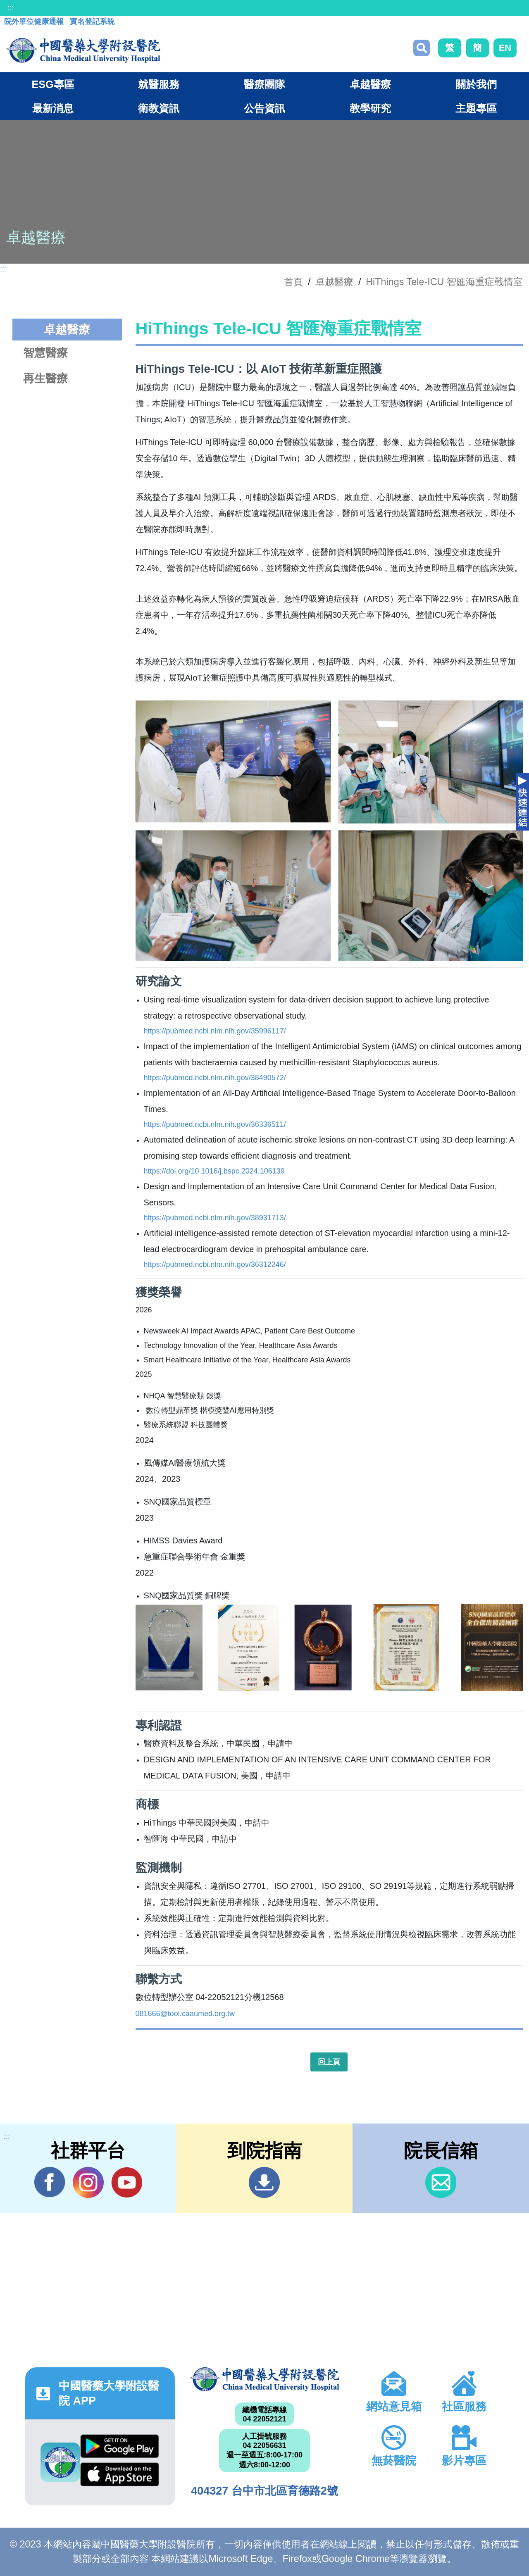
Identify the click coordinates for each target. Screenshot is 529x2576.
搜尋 (421, 48)
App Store (119, 2474)
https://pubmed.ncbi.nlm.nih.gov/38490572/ (215, 1078)
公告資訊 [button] (264, 108)
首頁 (293, 281)
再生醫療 (45, 378)
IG (88, 2182)
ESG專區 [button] (52, 84)
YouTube (126, 2182)
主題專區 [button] (476, 108)
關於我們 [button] (476, 84)
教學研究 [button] (370, 108)
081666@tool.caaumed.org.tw (185, 2013)
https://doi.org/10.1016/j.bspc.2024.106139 (214, 1171)
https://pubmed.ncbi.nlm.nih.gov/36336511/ (215, 1124)
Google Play (119, 2446)
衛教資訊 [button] (158, 108)
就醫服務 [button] (158, 84)
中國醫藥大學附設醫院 (264, 2379)
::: (10, 8)
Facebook (49, 2182)
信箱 (440, 2182)
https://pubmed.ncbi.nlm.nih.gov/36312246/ (215, 1264)
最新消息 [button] (53, 108)
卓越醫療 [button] (370, 84)
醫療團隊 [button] (264, 84)
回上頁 (329, 2062)
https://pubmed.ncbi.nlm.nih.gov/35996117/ (215, 1031)
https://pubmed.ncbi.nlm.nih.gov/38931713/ (215, 1218)
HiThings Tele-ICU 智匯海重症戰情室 (444, 281)
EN (505, 48)
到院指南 (264, 2182)
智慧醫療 (45, 352)
